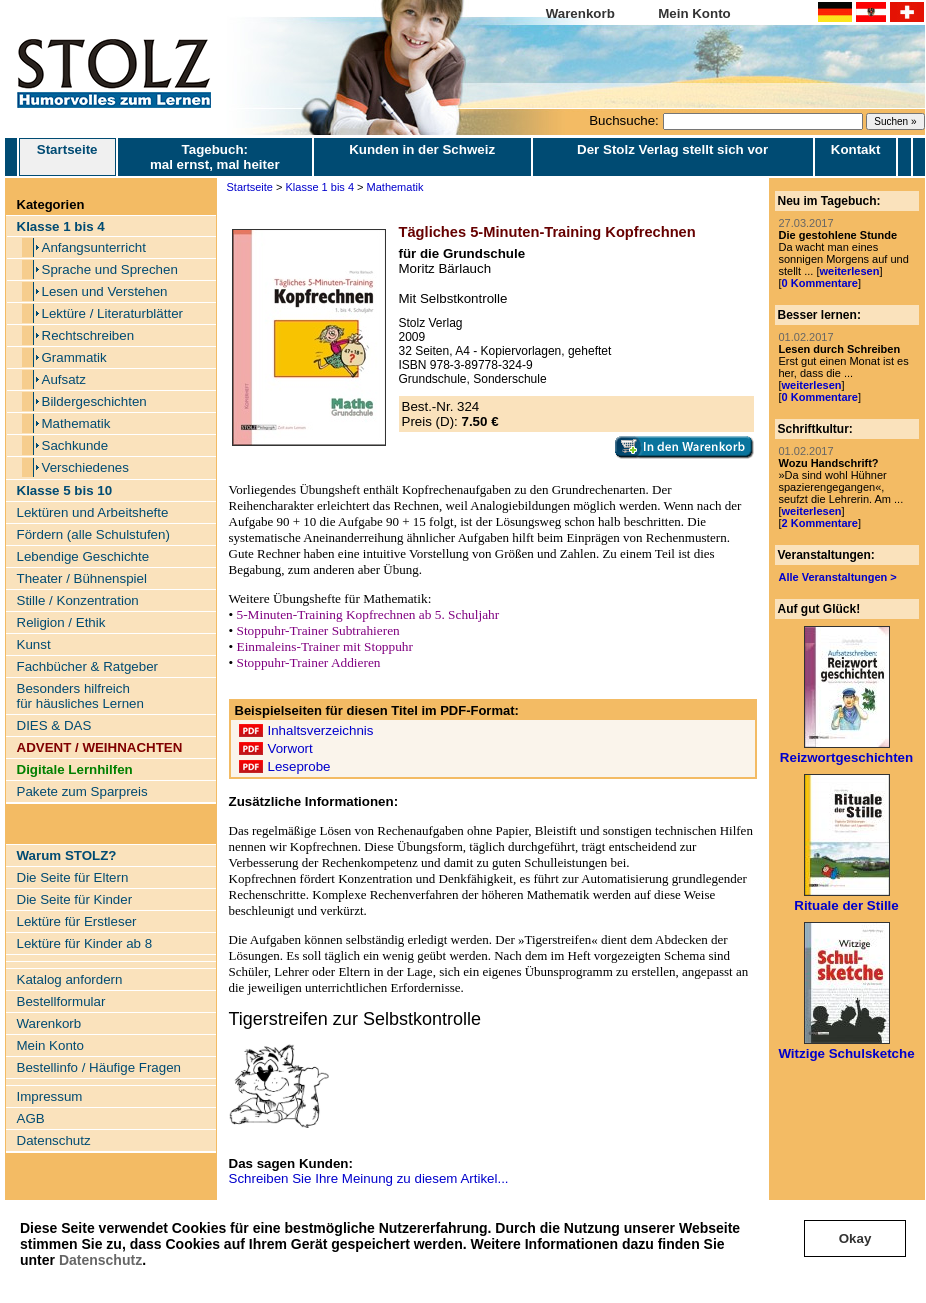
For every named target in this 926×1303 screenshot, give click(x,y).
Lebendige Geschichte (83, 556)
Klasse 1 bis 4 (320, 187)
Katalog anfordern (70, 979)
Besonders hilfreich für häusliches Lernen (80, 696)
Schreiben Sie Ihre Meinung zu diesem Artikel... (369, 1178)
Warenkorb (580, 13)
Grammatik (74, 357)
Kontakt (856, 149)
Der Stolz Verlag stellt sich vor (672, 149)
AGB (31, 1118)
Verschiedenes (85, 467)
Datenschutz (100, 1260)
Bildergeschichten (94, 401)
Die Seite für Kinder (75, 899)
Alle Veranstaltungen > (838, 577)
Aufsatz (64, 379)
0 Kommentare (820, 283)
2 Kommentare (820, 523)
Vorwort (290, 748)
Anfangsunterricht (94, 247)
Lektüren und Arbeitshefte (93, 512)
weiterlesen (849, 271)
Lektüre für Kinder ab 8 (85, 943)
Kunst (34, 644)
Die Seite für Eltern (73, 877)
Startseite (67, 157)
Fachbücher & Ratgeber (88, 666)
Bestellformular (61, 1001)
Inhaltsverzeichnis (321, 730)
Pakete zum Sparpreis (82, 791)
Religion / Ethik (61, 622)
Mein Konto (694, 13)
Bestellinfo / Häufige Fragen (99, 1067)
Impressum (50, 1096)
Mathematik (76, 423)
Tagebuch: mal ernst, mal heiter (215, 157)
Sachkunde (75, 445)
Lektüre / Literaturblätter (113, 313)
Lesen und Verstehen (105, 291)
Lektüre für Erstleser (77, 921)
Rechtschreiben (88, 335)
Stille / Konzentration (78, 600)
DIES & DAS (54, 725)
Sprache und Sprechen (110, 269)
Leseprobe (299, 766)
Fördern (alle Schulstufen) (93, 534)
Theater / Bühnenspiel (82, 578)
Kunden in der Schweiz (422, 149)
